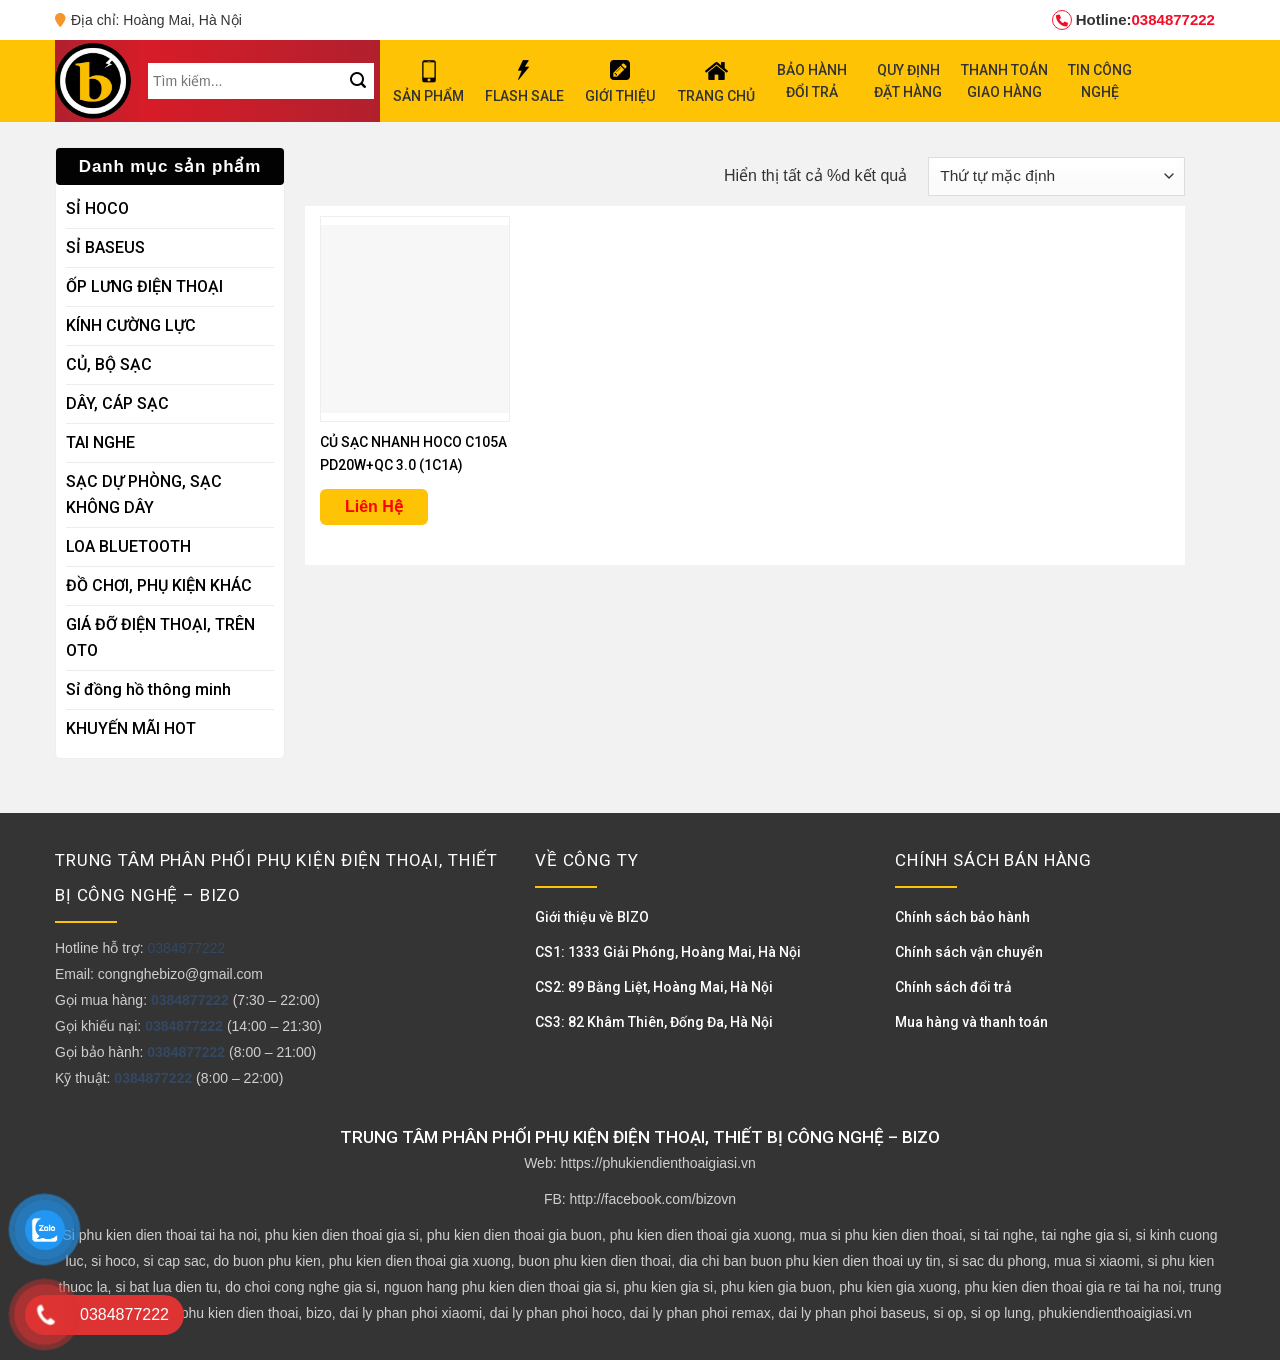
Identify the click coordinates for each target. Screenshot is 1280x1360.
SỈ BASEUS (105, 247)
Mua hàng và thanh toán (971, 1022)
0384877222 (1133, 20)
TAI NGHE (100, 442)
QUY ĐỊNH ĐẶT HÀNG (908, 81)
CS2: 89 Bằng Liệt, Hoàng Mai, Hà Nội (654, 987)
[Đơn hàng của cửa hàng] (1056, 176)
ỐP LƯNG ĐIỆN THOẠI (144, 286)
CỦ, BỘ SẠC (109, 364)
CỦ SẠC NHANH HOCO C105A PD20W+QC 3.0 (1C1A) (413, 453)
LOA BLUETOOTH (128, 546)
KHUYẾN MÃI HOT (131, 728)
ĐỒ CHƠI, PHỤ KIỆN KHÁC (159, 585)
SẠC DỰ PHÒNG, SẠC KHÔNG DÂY (144, 494)
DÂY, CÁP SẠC (117, 403)
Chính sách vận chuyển (969, 952)
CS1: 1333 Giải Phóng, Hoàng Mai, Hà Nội (668, 952)
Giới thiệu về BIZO (592, 917)
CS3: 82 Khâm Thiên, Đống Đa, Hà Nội (654, 1022)
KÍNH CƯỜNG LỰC (131, 325)
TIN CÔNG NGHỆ (1100, 81)
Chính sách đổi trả (953, 987)
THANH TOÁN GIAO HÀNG (1004, 81)
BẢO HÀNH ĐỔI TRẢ (812, 81)
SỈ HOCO (97, 208)
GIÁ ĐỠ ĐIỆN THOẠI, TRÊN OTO (160, 637)
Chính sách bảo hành (962, 917)
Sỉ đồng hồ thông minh (148, 689)
